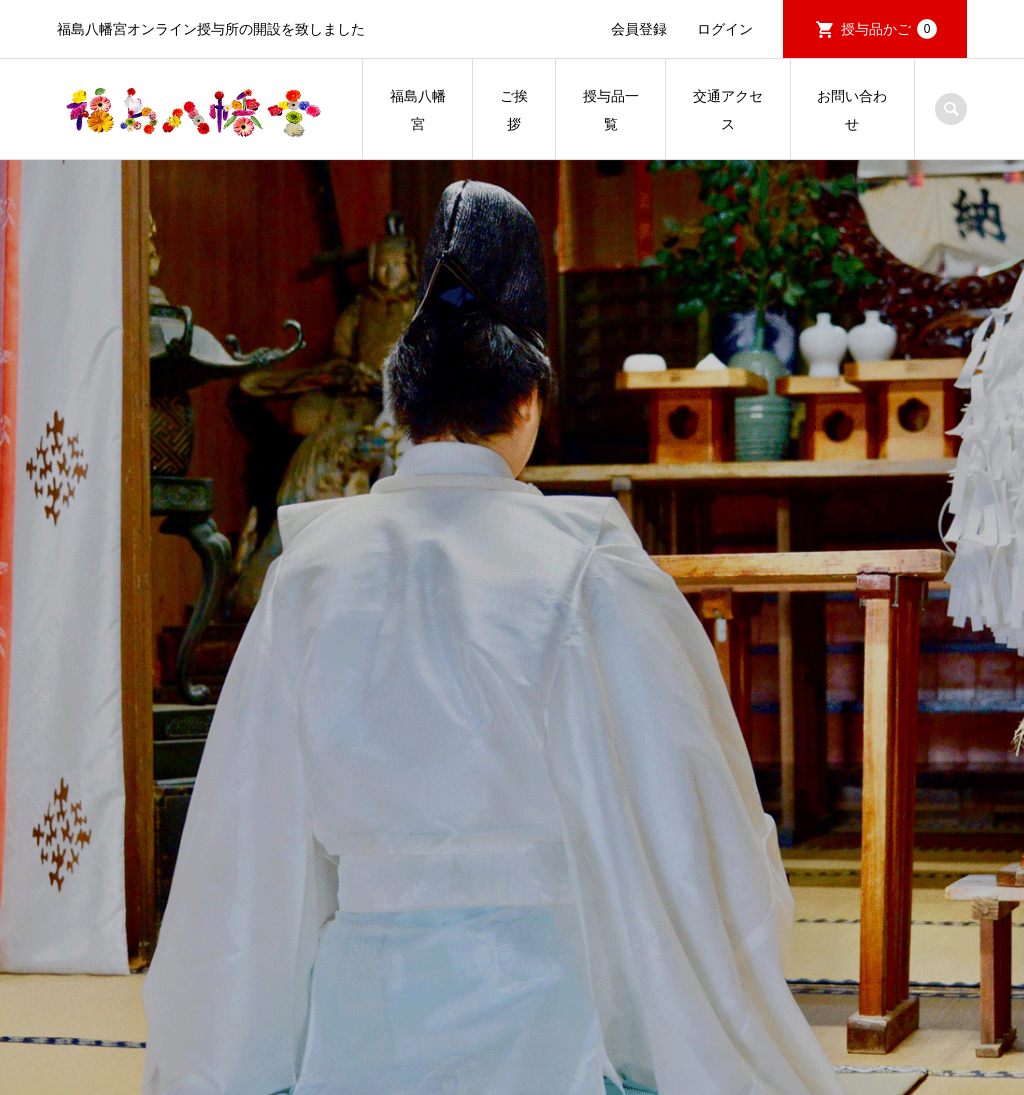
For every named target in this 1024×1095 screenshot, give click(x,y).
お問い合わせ (852, 110)
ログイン (725, 29)
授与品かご (889, 29)
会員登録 (639, 29)
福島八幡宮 (418, 110)
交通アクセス (728, 110)
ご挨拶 (514, 110)
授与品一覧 (611, 110)
